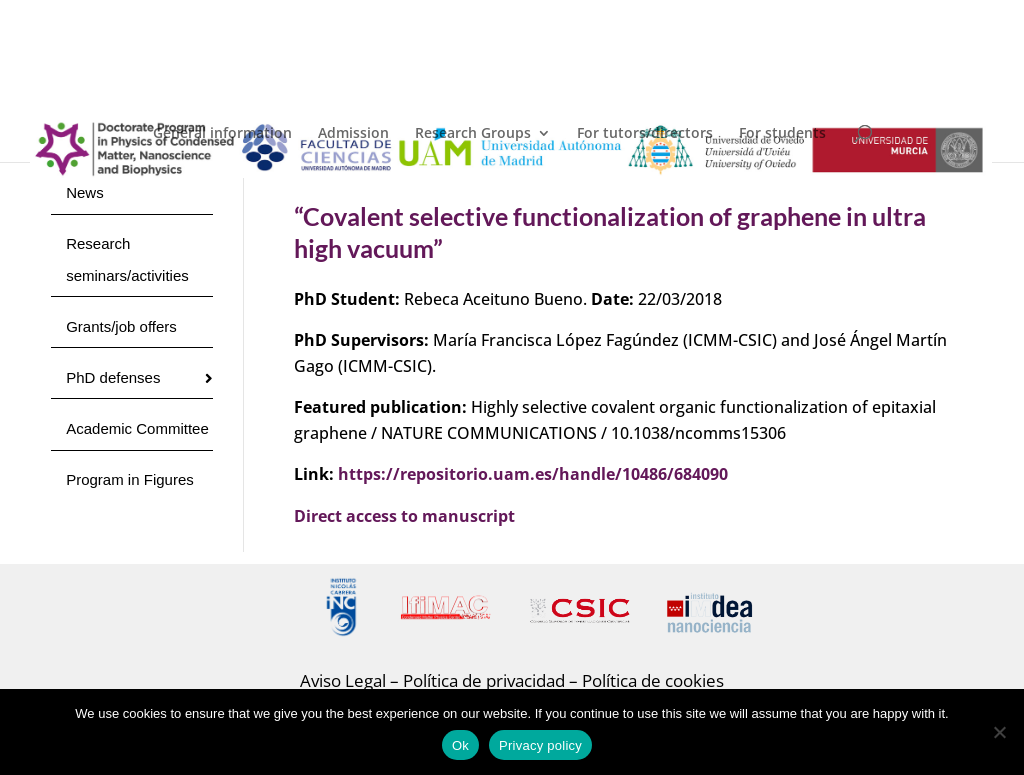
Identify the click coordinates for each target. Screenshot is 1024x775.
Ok (460, 745)
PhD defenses (113, 377)
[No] (999, 732)
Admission (353, 134)
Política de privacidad (484, 680)
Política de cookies (653, 680)
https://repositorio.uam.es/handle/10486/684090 (533, 474)
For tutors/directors (645, 134)
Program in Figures (130, 479)
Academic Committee (137, 428)
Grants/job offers (121, 326)
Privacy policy (540, 745)
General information (222, 134)
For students (782, 134)
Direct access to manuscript (404, 516)
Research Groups (473, 134)
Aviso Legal (343, 680)
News (85, 192)
